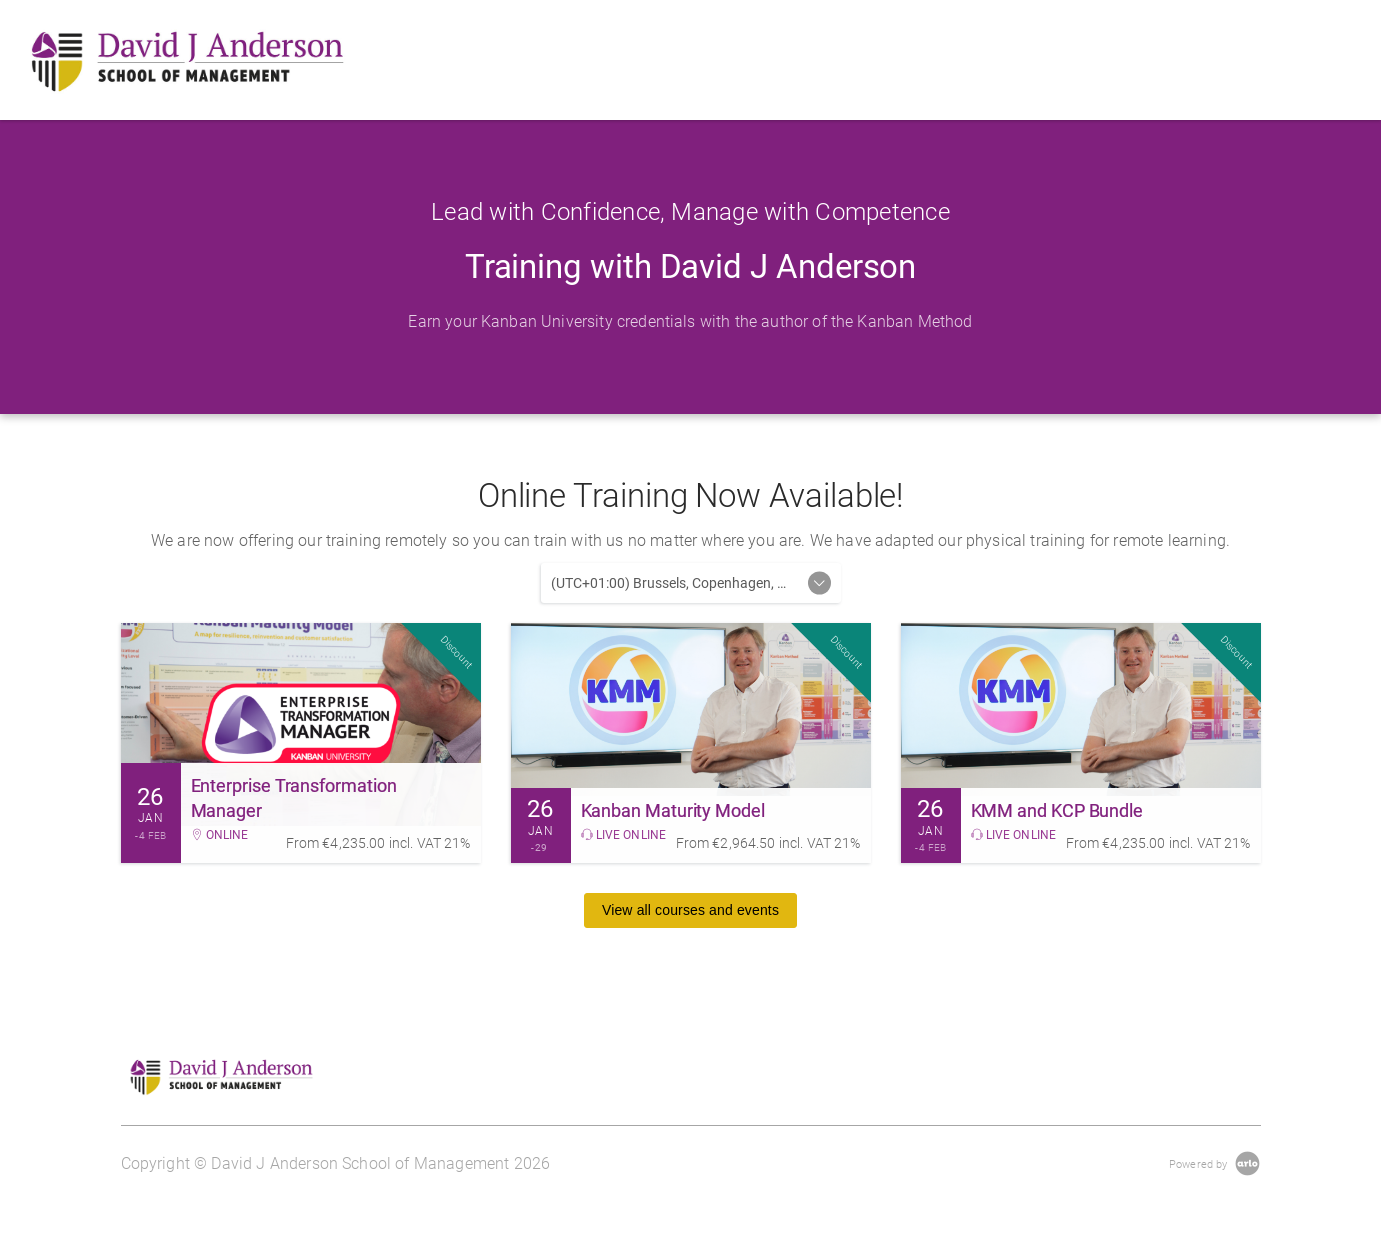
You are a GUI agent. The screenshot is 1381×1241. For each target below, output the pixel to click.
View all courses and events (690, 910)
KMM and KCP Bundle (1057, 810)
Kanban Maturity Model (673, 810)
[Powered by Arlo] (1214, 1163)
